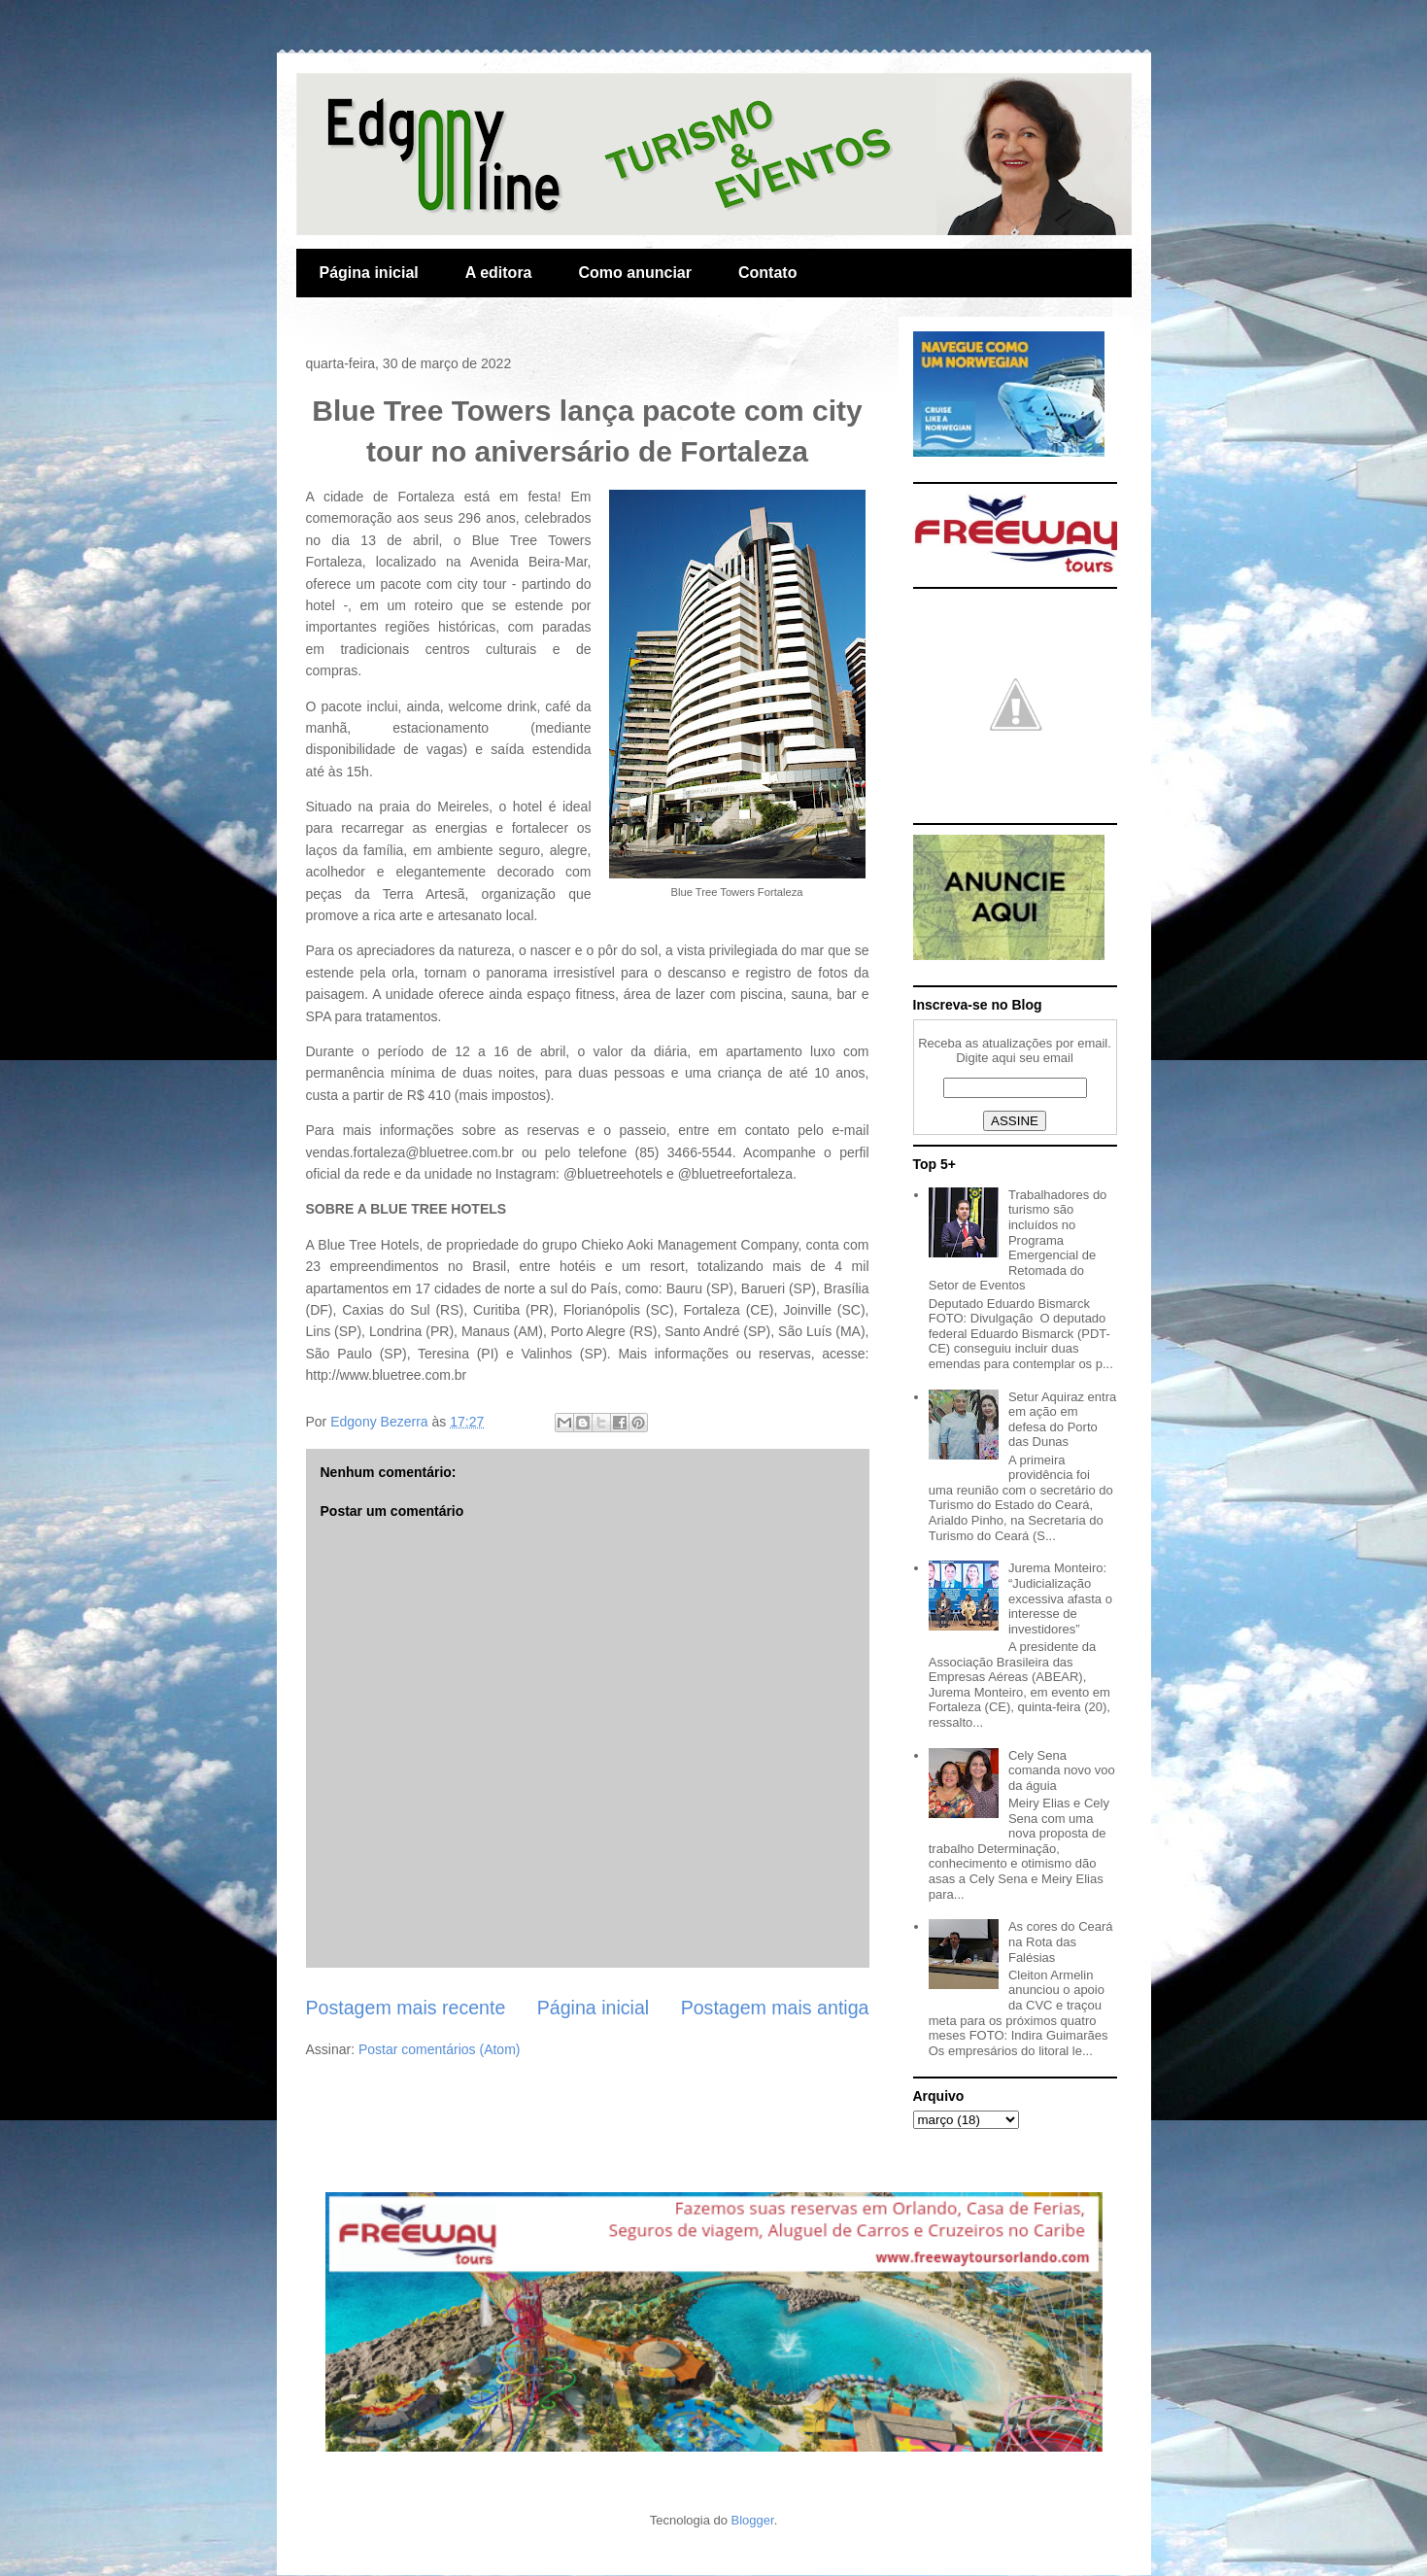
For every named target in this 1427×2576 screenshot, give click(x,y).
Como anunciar (635, 272)
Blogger (752, 2520)
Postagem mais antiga (775, 2007)
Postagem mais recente (406, 2007)
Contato (767, 272)
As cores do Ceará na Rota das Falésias (1060, 1941)
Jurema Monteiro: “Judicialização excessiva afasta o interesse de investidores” (1060, 1598)
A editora (498, 272)
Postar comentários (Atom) (439, 2049)
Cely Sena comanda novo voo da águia (1061, 1770)
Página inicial (369, 272)
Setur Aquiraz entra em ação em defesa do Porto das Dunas (1062, 1420)
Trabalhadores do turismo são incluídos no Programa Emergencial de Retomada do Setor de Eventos (1018, 1240)
